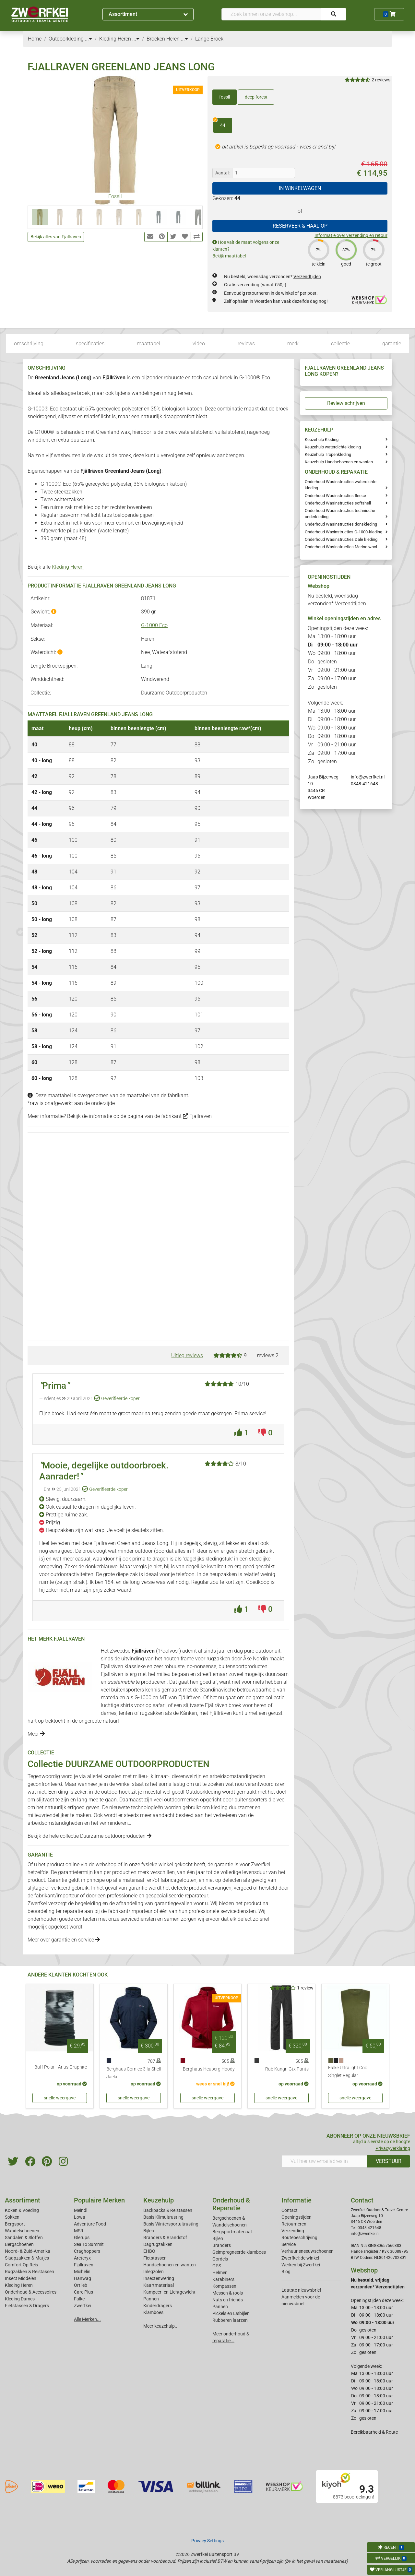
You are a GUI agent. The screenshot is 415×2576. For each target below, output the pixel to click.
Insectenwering (158, 2278)
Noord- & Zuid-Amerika (27, 2251)
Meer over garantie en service (64, 1940)
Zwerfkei (82, 2305)
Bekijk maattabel (229, 255)
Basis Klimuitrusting (163, 2217)
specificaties (90, 343)
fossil (224, 97)
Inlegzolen (153, 2271)
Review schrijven (346, 403)
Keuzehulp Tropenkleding (328, 454)
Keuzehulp (158, 2200)
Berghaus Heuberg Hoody (209, 2069)
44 (219, 123)
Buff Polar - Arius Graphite (60, 2067)
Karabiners (223, 2279)
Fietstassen (155, 2258)
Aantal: (222, 172)
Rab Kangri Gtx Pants (287, 2069)
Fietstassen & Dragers (27, 2305)
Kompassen (224, 2286)
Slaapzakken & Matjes (27, 2258)
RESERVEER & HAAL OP (300, 226)
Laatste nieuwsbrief (301, 2290)
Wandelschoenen (22, 2230)
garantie (391, 343)
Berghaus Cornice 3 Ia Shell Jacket (133, 2073)
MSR (78, 2230)
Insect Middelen (20, 2278)
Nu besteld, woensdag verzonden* (272, 276)
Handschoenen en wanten (169, 2264)
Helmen (220, 2272)
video (199, 343)
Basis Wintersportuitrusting (170, 2223)
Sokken (12, 2217)
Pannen (220, 2306)
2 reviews (381, 79)
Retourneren (293, 2223)
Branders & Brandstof (165, 2237)
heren (260, 1705)
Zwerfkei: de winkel (300, 2258)
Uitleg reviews (187, 1355)
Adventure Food (90, 2223)
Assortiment (148, 14)
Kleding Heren (68, 567)
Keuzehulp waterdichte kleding (333, 447)
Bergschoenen (19, 2244)
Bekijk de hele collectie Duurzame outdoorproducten (89, 1836)
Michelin (82, 2271)
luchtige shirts (117, 1705)
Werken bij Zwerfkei (300, 2264)
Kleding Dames (20, 2298)
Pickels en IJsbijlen (231, 2313)
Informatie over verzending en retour (350, 235)
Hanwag (82, 2278)
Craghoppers (87, 2251)
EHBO (149, 2251)
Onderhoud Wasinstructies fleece (335, 495)
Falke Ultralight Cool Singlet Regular (348, 2071)
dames (108, 1713)
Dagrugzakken (157, 2244)
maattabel (148, 343)
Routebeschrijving (299, 2237)
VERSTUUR (388, 2161)
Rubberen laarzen (230, 2320)
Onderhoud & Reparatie (231, 2204)
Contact (289, 2210)
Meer (36, 1734)
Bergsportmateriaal (232, 2231)
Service (288, 2244)
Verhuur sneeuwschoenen (307, 2251)
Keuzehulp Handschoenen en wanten (339, 461)
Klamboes (153, 2312)
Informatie (296, 2200)
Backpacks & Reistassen (167, 2210)
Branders (221, 2245)
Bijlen (148, 2230)
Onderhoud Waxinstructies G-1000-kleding (343, 531)
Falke (79, 2298)
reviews (246, 343)
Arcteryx (82, 2258)
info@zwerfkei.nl (368, 776)
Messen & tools (227, 2293)
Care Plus (83, 2292)
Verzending (292, 2230)
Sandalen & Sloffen (24, 2237)
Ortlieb (80, 2285)
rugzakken (218, 1659)
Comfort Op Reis (21, 2264)
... (88, 39)
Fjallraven (197, 1116)
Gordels (220, 2258)
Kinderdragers (157, 2305)
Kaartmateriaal (158, 2285)
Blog (285, 2271)
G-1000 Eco (154, 625)
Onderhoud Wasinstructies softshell (338, 503)
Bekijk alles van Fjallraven (55, 236)
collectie (340, 343)
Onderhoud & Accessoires (30, 2292)
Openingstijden (296, 2217)
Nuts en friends (227, 2299)
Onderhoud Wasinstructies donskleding (341, 524)
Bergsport (15, 2223)
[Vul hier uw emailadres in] (324, 2161)
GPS (216, 2265)
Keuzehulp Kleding (321, 439)
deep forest (256, 97)
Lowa (79, 2217)
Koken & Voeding (22, 2210)
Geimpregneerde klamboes (239, 2252)
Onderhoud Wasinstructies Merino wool (341, 546)
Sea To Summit (89, 2244)
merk (293, 343)
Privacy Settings (207, 2540)
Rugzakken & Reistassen (29, 2271)
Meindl (80, 2210)
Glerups (81, 2237)
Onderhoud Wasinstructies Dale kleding (341, 539)
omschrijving (28, 343)
